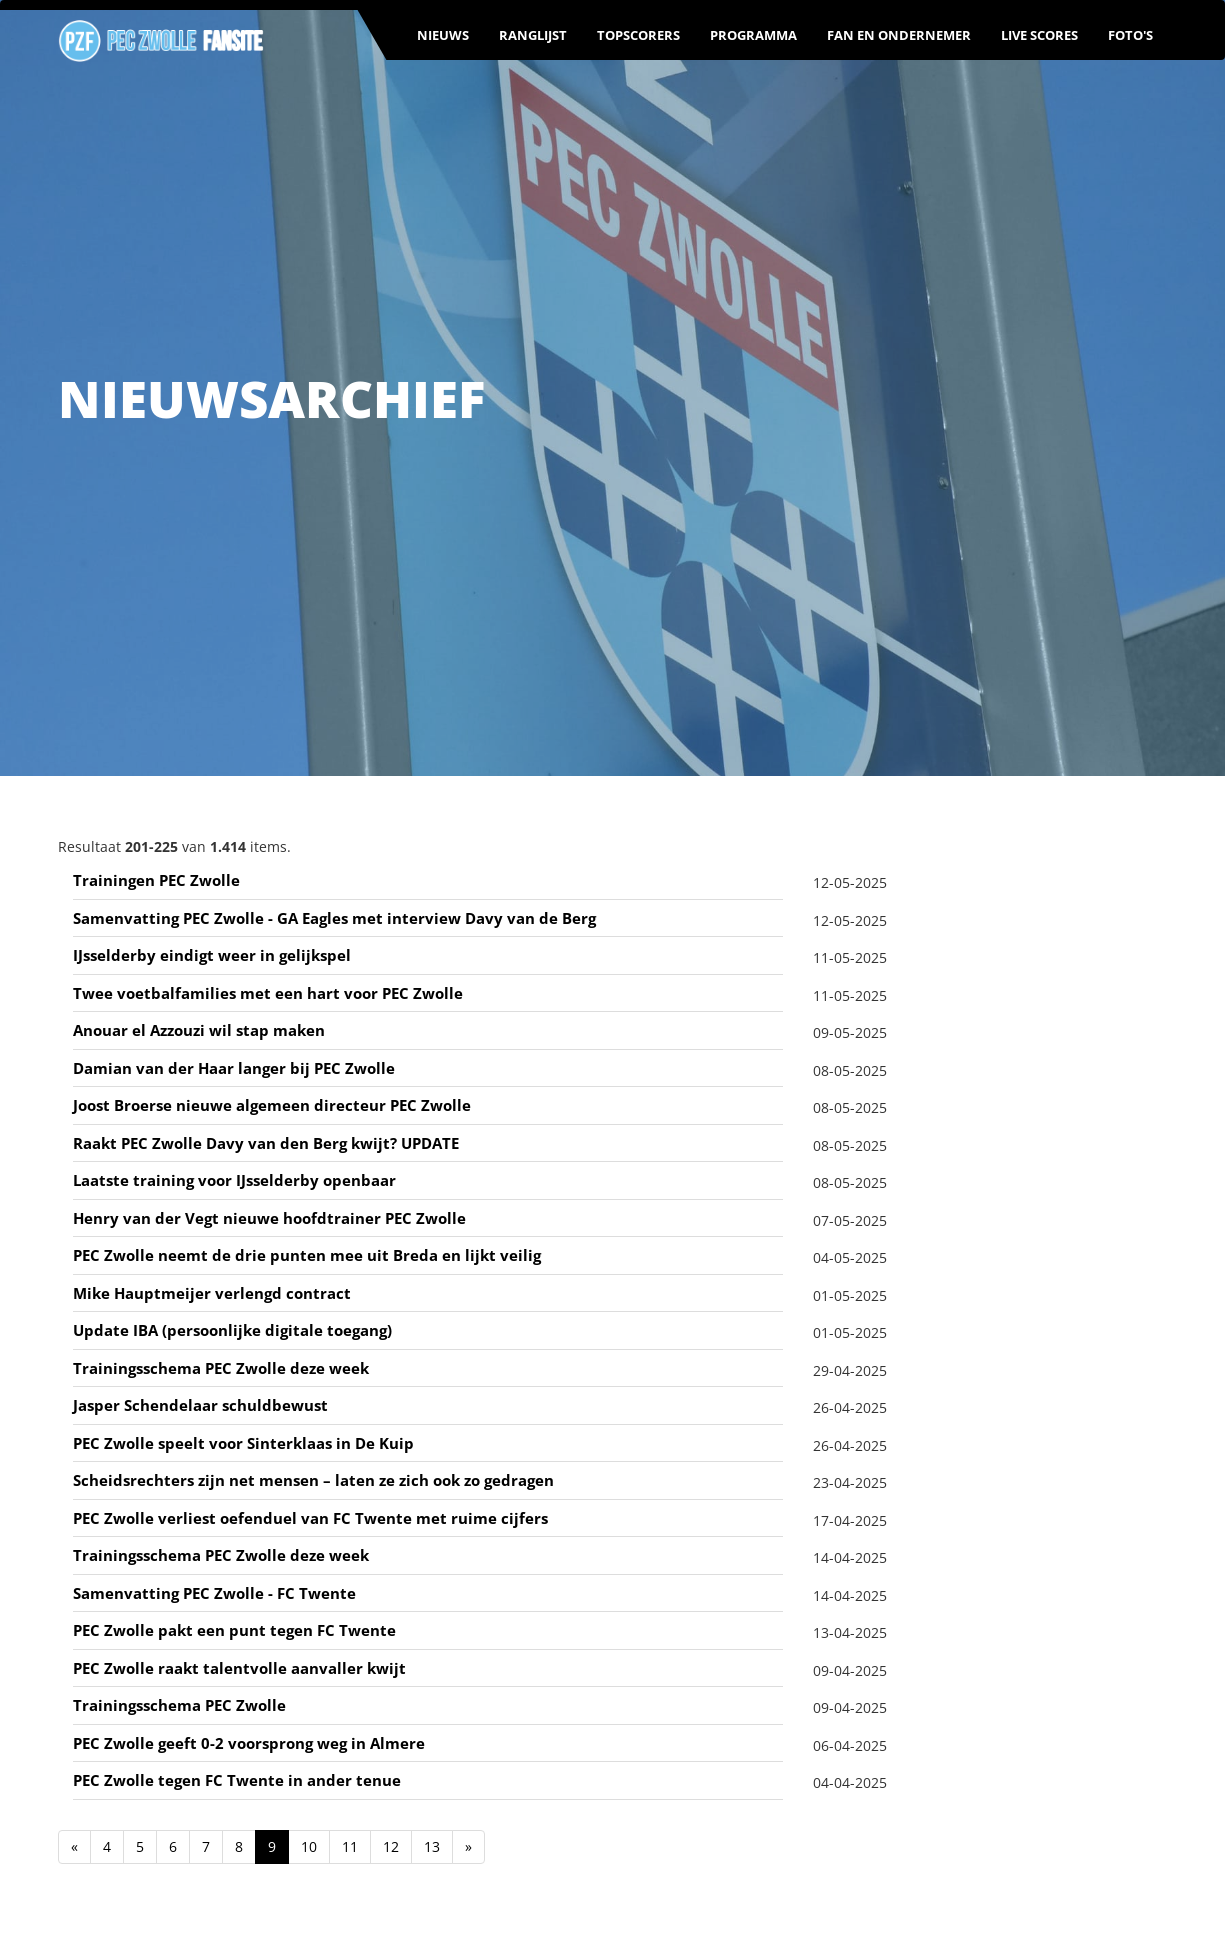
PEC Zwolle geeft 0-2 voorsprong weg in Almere (249, 1743)
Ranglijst (533, 35)
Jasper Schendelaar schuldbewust (200, 1405)
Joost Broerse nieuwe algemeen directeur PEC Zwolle (272, 1105)
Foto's (1130, 35)
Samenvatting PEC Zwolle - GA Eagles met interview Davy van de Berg (334, 918)
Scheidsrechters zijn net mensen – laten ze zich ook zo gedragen (313, 1480)
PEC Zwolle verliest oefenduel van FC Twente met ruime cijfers (310, 1518)
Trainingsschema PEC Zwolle (179, 1705)
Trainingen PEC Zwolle (156, 880)
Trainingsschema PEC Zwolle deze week (221, 1368)
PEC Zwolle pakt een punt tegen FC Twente (234, 1630)
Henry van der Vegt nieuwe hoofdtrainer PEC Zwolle (269, 1218)
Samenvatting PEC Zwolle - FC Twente (214, 1593)
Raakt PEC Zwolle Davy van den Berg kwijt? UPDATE (266, 1143)
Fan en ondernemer (899, 35)
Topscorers (638, 35)
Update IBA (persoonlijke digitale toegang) (232, 1330)
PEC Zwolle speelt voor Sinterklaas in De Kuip (243, 1443)
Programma (753, 35)
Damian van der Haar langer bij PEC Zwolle (234, 1068)
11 (350, 1846)
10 (309, 1846)
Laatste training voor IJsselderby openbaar (234, 1180)
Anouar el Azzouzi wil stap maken (199, 1030)
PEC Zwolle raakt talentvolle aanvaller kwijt (239, 1668)
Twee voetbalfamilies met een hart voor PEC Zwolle (268, 993)
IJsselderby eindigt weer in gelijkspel (212, 955)
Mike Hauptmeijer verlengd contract (212, 1293)
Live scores (1039, 35)
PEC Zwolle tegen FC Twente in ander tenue (237, 1780)
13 (432, 1846)
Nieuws (443, 35)
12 (391, 1846)
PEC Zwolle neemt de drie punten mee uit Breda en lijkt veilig (307, 1255)
